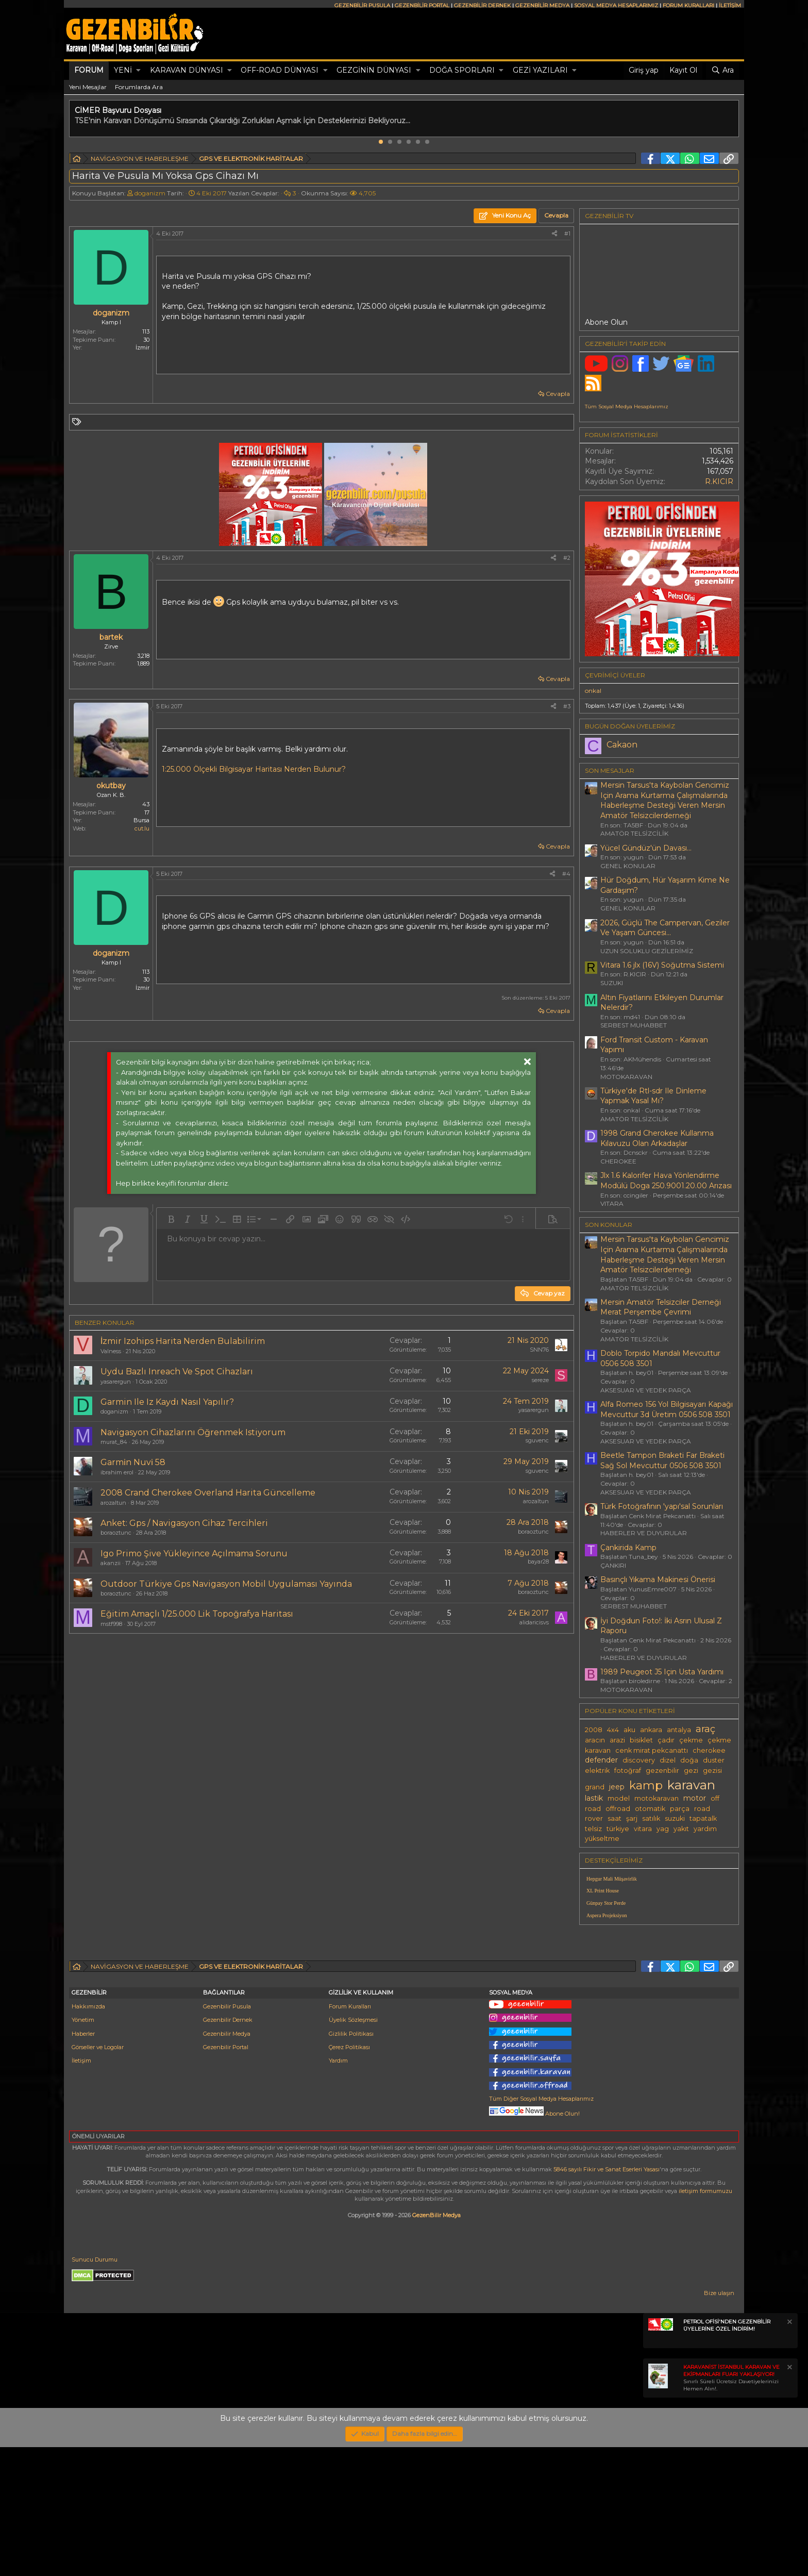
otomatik (650, 1809)
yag (662, 1829)
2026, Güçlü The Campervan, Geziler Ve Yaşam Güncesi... (665, 928)
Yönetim (83, 2148)
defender (601, 1760)
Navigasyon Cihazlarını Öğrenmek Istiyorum (192, 1432)
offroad (617, 1809)
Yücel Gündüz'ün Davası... (646, 848)
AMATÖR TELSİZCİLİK (634, 833)
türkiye (618, 1829)
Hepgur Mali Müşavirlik (611, 1879)
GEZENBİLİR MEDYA (542, 5)
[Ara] (722, 70)
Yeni (123, 70)
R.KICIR (719, 481)
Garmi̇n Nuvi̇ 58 (132, 1462)
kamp (646, 1785)
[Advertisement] (321, 1729)
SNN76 (539, 1349)
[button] (138, 70)
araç (705, 1729)
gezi (691, 1770)
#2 (566, 557)
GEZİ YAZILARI (540, 70)
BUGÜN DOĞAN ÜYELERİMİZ (630, 726)
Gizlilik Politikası (351, 2162)
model (619, 1798)
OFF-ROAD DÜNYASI (279, 70)
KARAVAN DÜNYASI (186, 70)
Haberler (83, 2162)
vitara (643, 1829)
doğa (689, 1760)
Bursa (141, 820)
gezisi (712, 1770)
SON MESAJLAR (609, 770)
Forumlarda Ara (139, 87)
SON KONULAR (608, 1224)
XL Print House (602, 1890)
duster (714, 1760)
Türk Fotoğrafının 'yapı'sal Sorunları (661, 1506)
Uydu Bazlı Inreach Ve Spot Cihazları (176, 1371)
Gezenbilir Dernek (227, 2148)
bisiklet (641, 1740)
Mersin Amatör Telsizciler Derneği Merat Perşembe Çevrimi (660, 1307)
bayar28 (538, 1561)
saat (614, 1818)
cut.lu (141, 828)
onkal (593, 690)
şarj (631, 1818)
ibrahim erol (116, 1472)
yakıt (681, 1829)
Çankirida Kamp (628, 1547)
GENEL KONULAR (627, 866)
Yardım (338, 2189)
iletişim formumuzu (705, 2319)
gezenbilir (662, 1770)
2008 (593, 1730)
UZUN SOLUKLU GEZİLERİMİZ (646, 951)
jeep (617, 1786)
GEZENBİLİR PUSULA (362, 5)
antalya (679, 1730)
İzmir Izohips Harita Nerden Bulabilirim (182, 1341)
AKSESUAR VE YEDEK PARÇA (645, 1390)
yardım (705, 1829)
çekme (691, 1740)
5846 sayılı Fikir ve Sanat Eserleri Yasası (606, 2298)
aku (629, 1730)
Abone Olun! (534, 2242)
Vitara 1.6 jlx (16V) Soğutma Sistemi (662, 965)
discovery (638, 1760)
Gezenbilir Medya (226, 2162)
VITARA (612, 1203)
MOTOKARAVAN (626, 1077)
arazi (617, 1740)
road (702, 1809)
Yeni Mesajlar (88, 87)
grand (594, 1787)
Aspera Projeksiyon (606, 1915)
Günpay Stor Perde (606, 1903)
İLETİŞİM (730, 5)
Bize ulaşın (719, 2421)
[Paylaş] (554, 233)
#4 (566, 873)
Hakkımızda (88, 2135)
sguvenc (537, 1440)
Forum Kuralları (350, 2135)
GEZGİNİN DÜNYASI (373, 70)
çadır (666, 1740)
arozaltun (113, 1502)
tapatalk (703, 1818)
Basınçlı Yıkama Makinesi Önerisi (657, 1579)
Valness (110, 1351)
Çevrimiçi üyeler (615, 675)
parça (679, 1809)
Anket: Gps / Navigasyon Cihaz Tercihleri (184, 1523)
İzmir (142, 347)
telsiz (593, 1829)
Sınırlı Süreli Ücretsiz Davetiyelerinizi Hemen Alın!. (731, 2506)
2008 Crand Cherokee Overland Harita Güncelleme (207, 1493)
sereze (540, 1380)
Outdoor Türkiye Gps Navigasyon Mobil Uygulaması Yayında (226, 1584)
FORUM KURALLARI (688, 5)
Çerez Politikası (349, 2176)
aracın (595, 1740)
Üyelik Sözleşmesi (353, 2148)
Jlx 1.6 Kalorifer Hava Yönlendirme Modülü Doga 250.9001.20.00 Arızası (666, 1180)
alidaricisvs (534, 1622)
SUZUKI (611, 983)
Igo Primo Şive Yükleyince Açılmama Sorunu (194, 1553)
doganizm (149, 193)
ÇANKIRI (613, 1565)
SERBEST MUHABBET (633, 1025)
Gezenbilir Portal (225, 2176)
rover (594, 1818)
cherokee (709, 1750)
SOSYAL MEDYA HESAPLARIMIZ (616, 5)
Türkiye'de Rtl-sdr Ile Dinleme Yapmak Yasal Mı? (653, 1096)
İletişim (81, 2189)
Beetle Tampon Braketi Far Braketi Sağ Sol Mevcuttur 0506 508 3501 (662, 1460)
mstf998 (111, 1623)
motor (694, 1798)
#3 (566, 706)
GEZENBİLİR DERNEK (482, 5)
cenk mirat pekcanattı (651, 1750)
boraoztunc (115, 1532)
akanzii (110, 1563)
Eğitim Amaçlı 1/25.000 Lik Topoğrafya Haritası (196, 1614)
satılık (651, 1818)
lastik (594, 1798)
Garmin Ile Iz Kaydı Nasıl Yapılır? (167, 1402)
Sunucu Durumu (94, 2388)
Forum (89, 70)
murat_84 (113, 1441)
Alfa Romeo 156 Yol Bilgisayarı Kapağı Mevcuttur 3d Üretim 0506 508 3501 (666, 1409)
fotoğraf (627, 1770)
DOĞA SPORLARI (462, 70)
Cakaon (622, 745)
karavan (691, 1784)
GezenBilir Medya (436, 2344)
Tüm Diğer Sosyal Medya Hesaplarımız (541, 2227)
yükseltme (602, 1838)
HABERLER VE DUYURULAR (643, 1533)
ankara (651, 1730)
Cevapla (558, 393)
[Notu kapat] (789, 2452)
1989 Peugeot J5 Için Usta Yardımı (661, 1671)
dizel (668, 1760)
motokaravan (656, 1798)
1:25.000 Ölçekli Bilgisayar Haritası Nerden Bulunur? (254, 769)
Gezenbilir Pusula (227, 2135)
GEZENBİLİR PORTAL (422, 5)
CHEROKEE (618, 1161)
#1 (567, 233)
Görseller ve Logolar (98, 2176)
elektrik (597, 1770)
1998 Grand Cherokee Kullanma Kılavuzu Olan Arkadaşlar (657, 1138)
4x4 (613, 1730)
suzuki (675, 1818)
